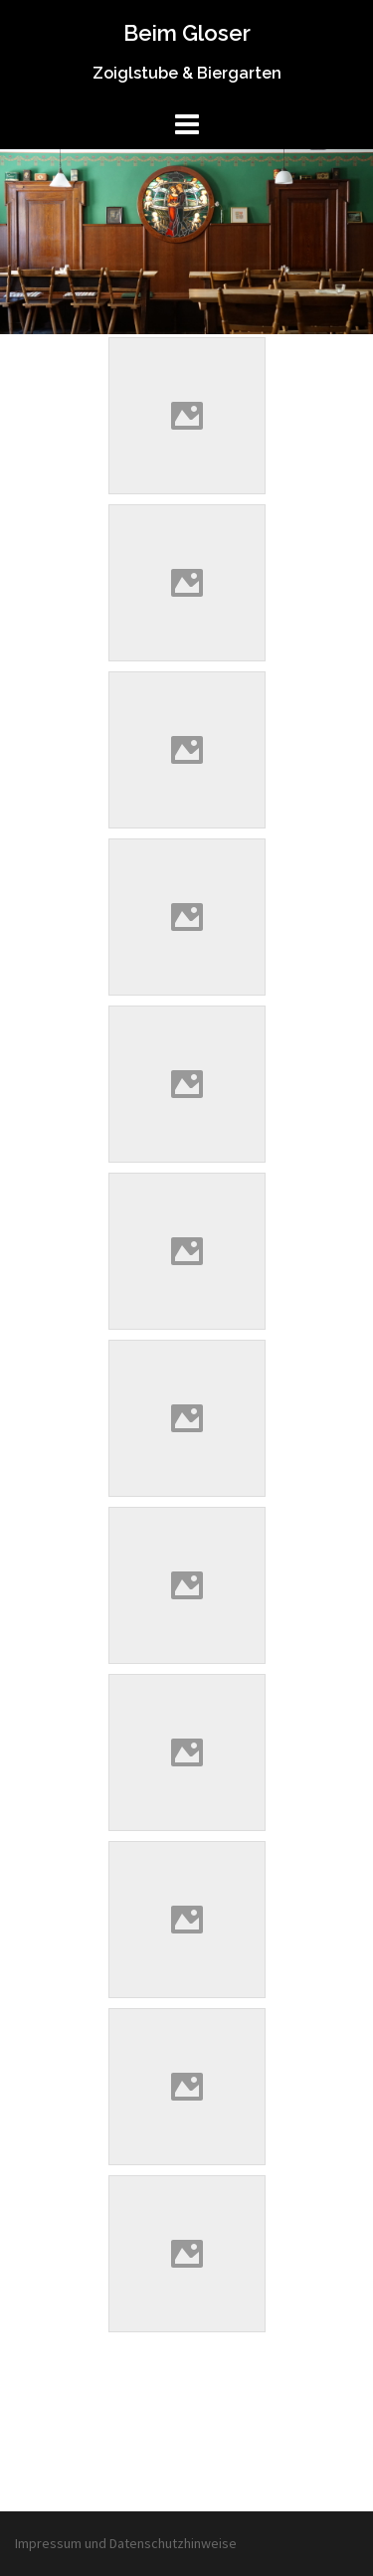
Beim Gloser (187, 33)
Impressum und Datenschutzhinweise (126, 2543)
